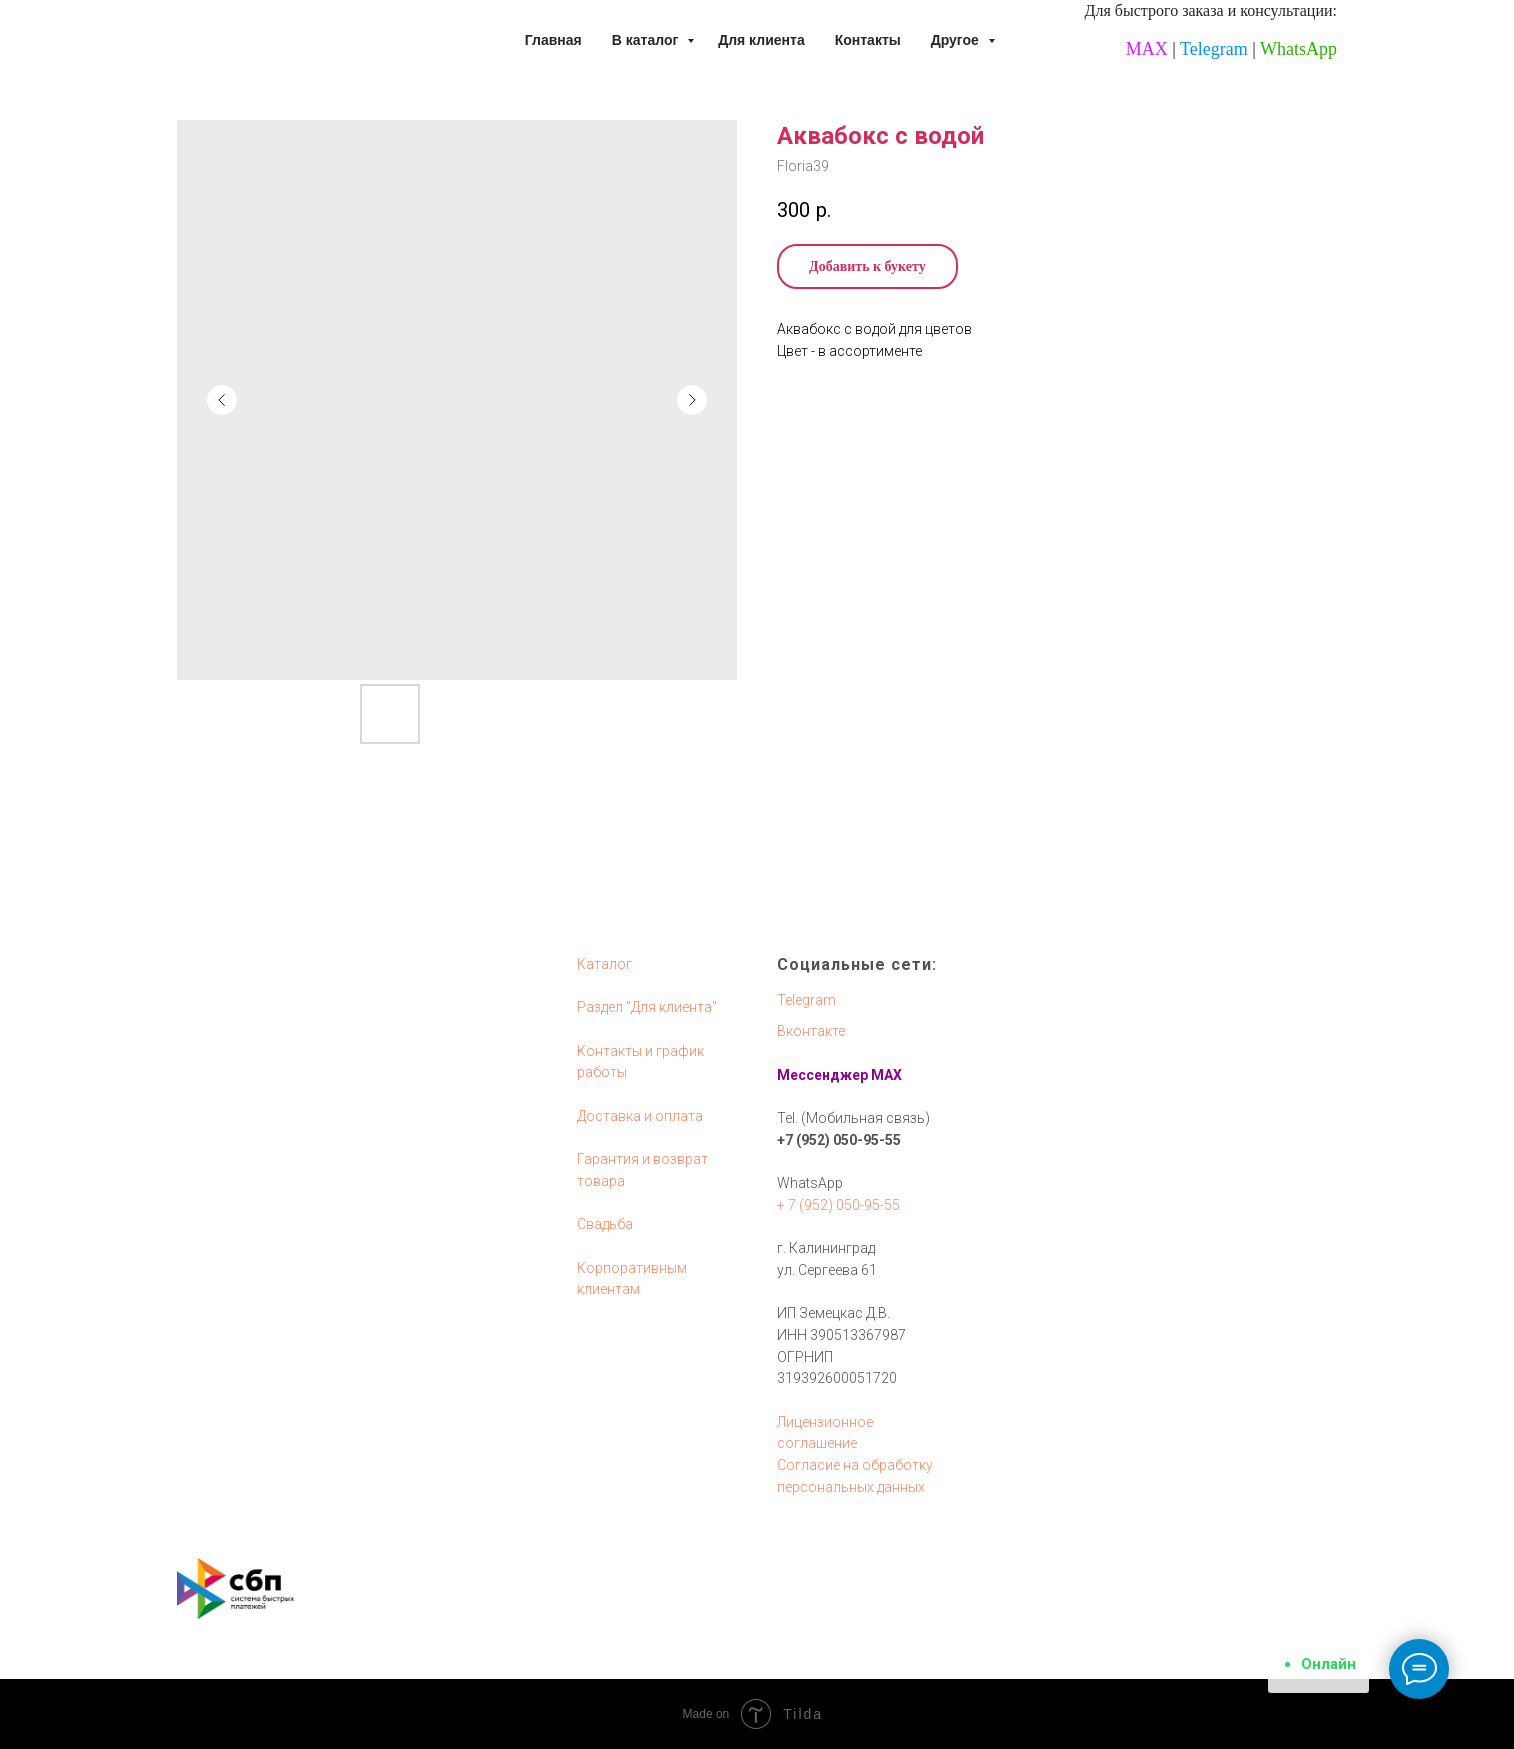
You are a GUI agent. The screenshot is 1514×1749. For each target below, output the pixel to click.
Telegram (1214, 49)
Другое (957, 40)
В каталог (647, 40)
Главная (553, 40)
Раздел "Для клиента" (647, 1007)
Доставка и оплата (640, 1116)
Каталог (604, 964)
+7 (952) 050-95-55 (839, 1140)
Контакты (868, 40)
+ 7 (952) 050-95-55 (838, 1205)
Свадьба (605, 1224)
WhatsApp (1298, 49)
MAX (1147, 49)
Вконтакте (811, 1031)
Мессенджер (822, 1075)
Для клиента (761, 40)
